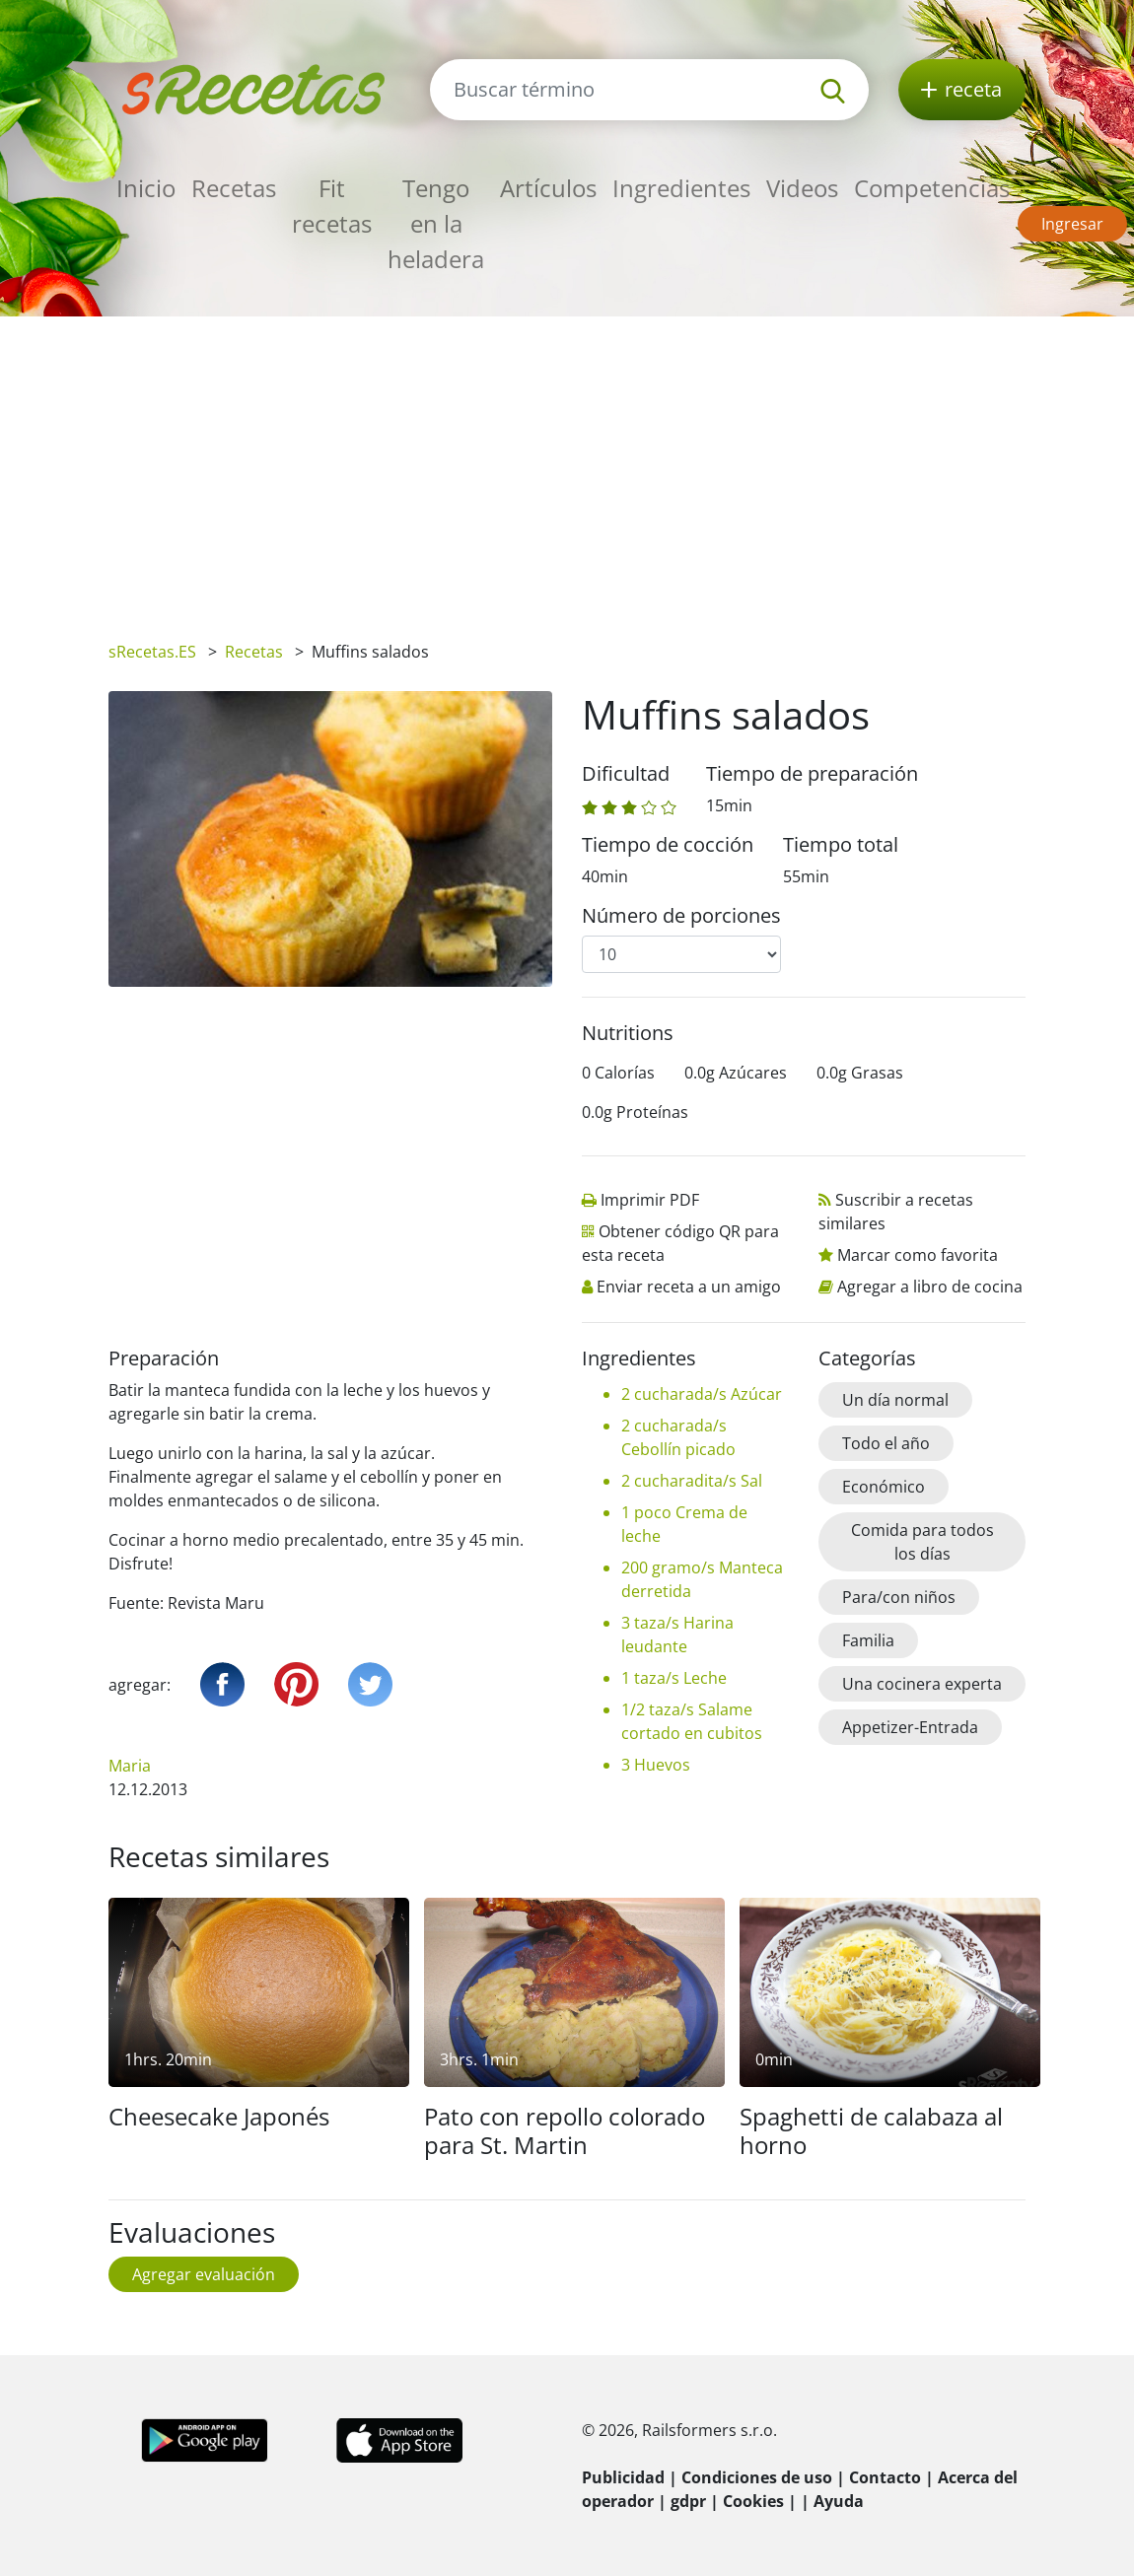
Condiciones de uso (756, 2477)
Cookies (753, 2501)
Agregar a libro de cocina (930, 1286)
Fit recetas (332, 206)
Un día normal (895, 1400)
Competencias (932, 188)
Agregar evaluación (203, 2274)
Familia (868, 1640)
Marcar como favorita (917, 1255)
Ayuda (839, 2501)
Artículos (548, 188)
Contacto (885, 2477)
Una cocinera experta (922, 1684)
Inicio (146, 188)
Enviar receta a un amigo (689, 1286)
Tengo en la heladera (436, 223)
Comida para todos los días (922, 1542)
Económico (883, 1486)
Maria (129, 1765)
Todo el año (886, 1443)
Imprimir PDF (650, 1200)
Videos (802, 188)
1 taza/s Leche (674, 1678)
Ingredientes (681, 188)
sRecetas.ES (152, 651)
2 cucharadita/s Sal (691, 1481)
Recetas (233, 188)
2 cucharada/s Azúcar (701, 1394)
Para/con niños (899, 1597)
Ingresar (1072, 224)
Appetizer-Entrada (910, 1727)
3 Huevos (655, 1764)
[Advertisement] (567, 464)
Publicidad (623, 2477)
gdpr (688, 2501)
